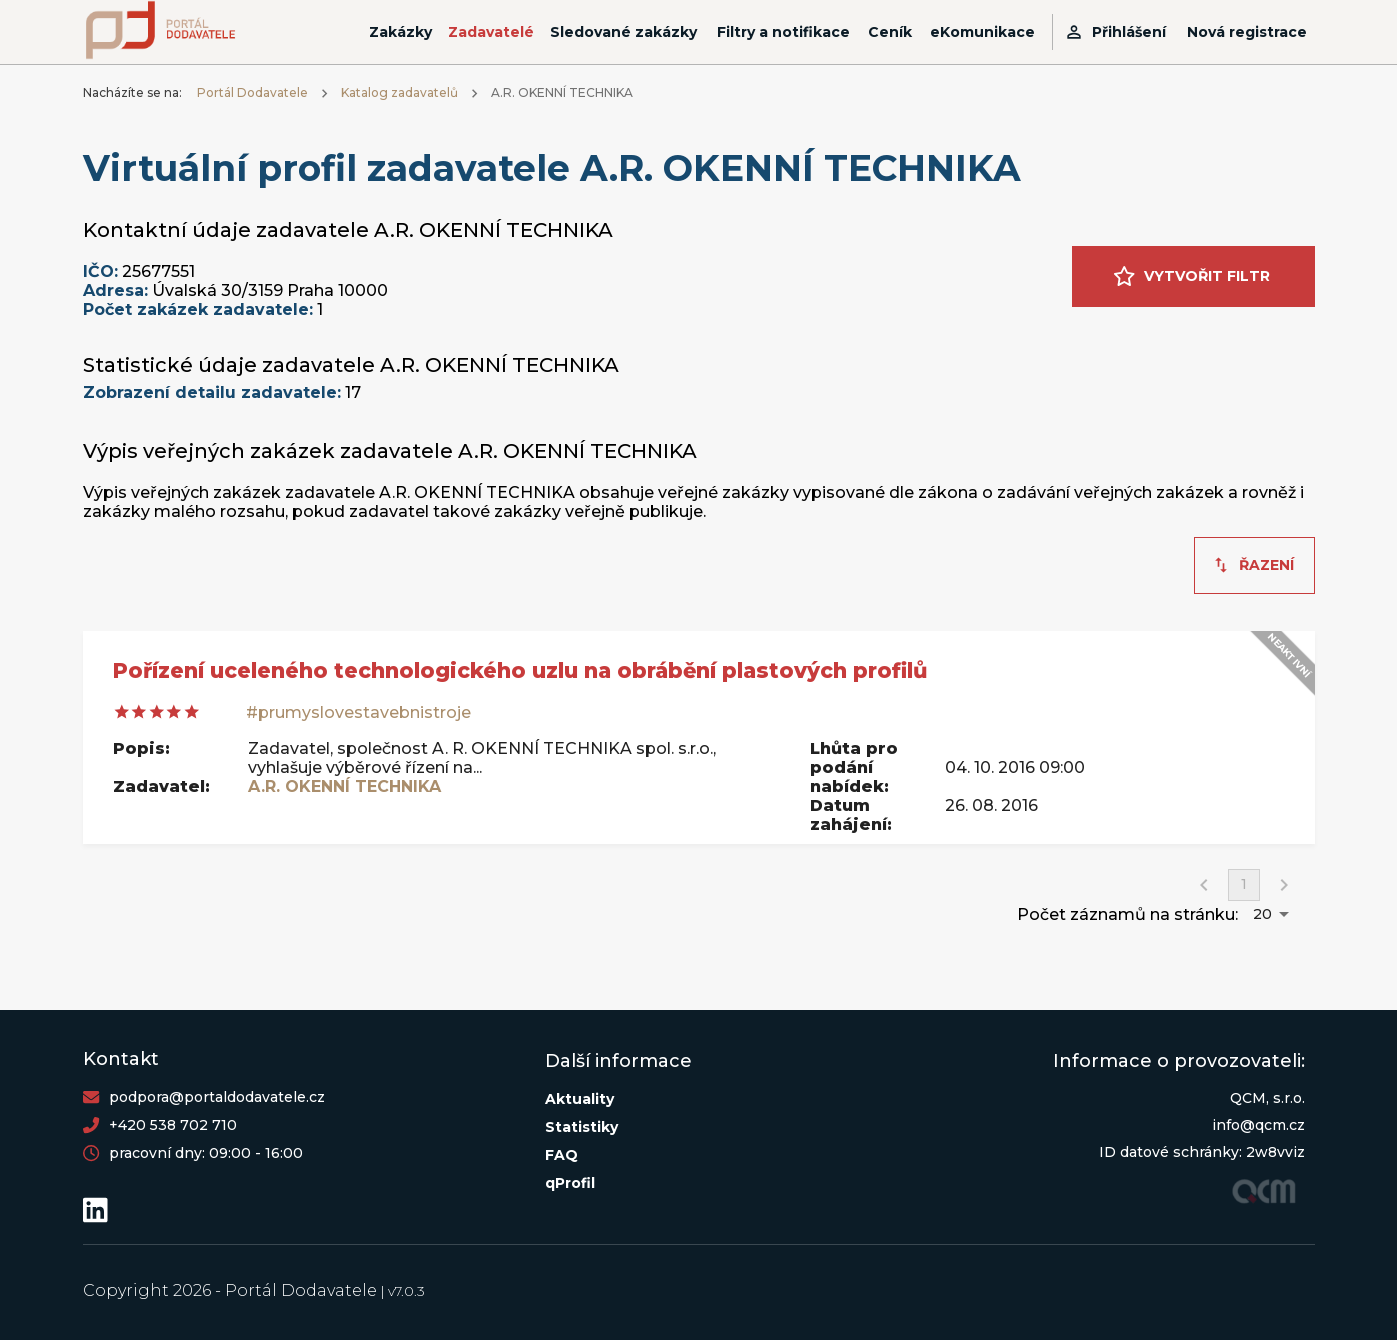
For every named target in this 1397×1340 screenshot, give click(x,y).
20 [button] (1262, 914)
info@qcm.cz (1258, 1125)
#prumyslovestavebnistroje (358, 712)
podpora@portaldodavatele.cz (217, 1097)
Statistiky (581, 1127)
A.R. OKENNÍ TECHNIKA (344, 786)
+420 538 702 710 (173, 1125)
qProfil (570, 1183)
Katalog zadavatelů (399, 92)
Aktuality (579, 1099)
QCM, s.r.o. (1267, 1098)
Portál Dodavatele (252, 92)
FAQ (561, 1155)
